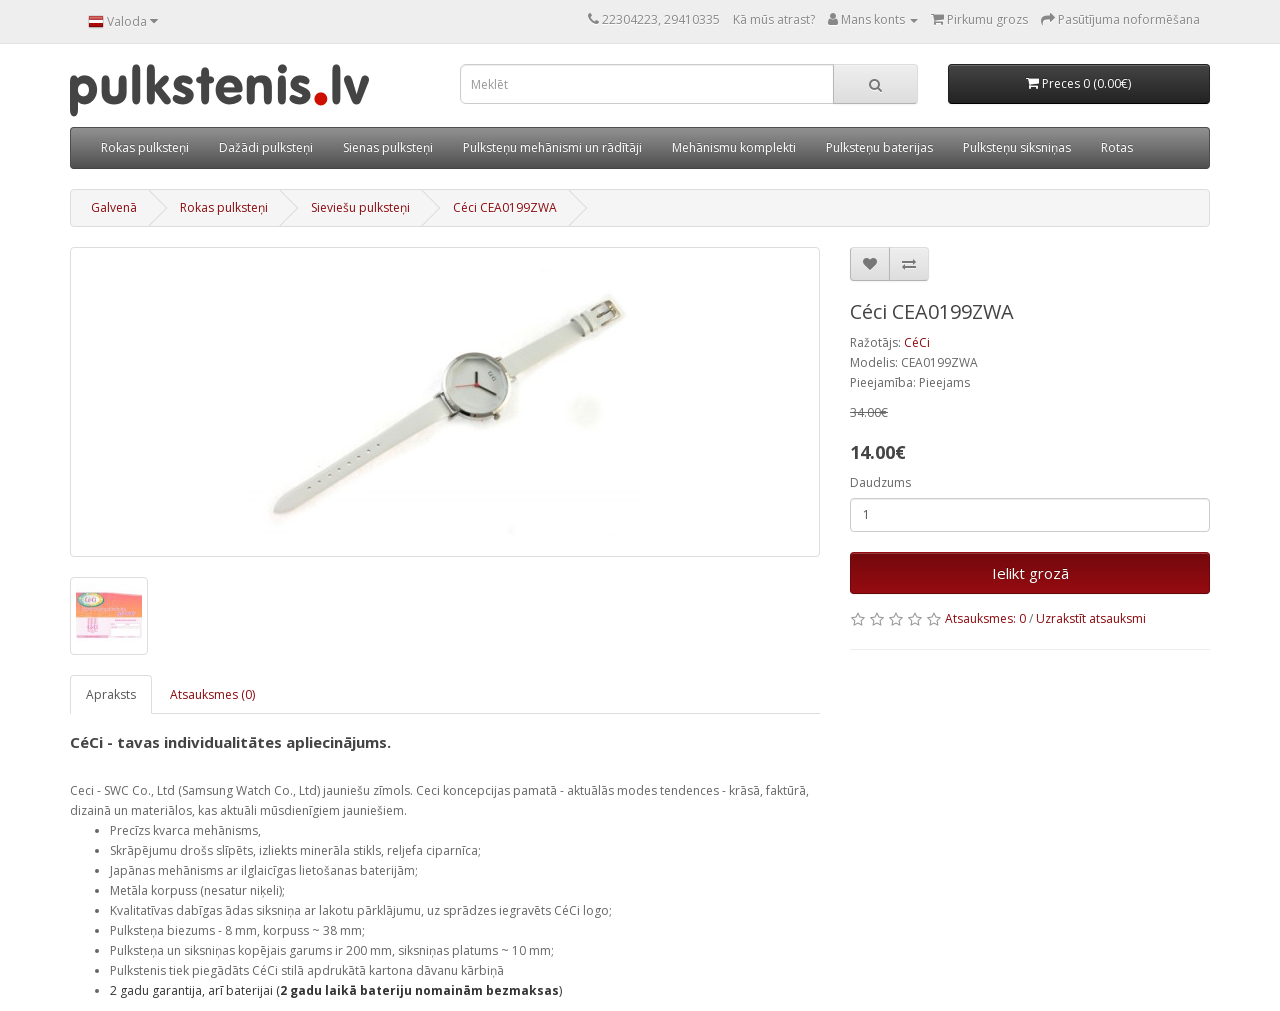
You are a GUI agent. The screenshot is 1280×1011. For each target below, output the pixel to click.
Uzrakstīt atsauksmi (1091, 618)
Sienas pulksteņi (388, 147)
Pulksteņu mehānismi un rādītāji (552, 147)
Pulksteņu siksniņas (1017, 147)
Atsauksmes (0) (212, 694)
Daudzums (880, 482)
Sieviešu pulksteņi (360, 207)
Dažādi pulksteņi (266, 147)
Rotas (1117, 147)
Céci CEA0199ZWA (505, 207)
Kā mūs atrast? (774, 19)
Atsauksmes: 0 (985, 618)
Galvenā (114, 207)
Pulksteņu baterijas (879, 147)
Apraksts (111, 694)
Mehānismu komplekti (734, 147)
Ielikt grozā (1030, 573)
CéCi (917, 342)
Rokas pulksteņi (145, 147)
